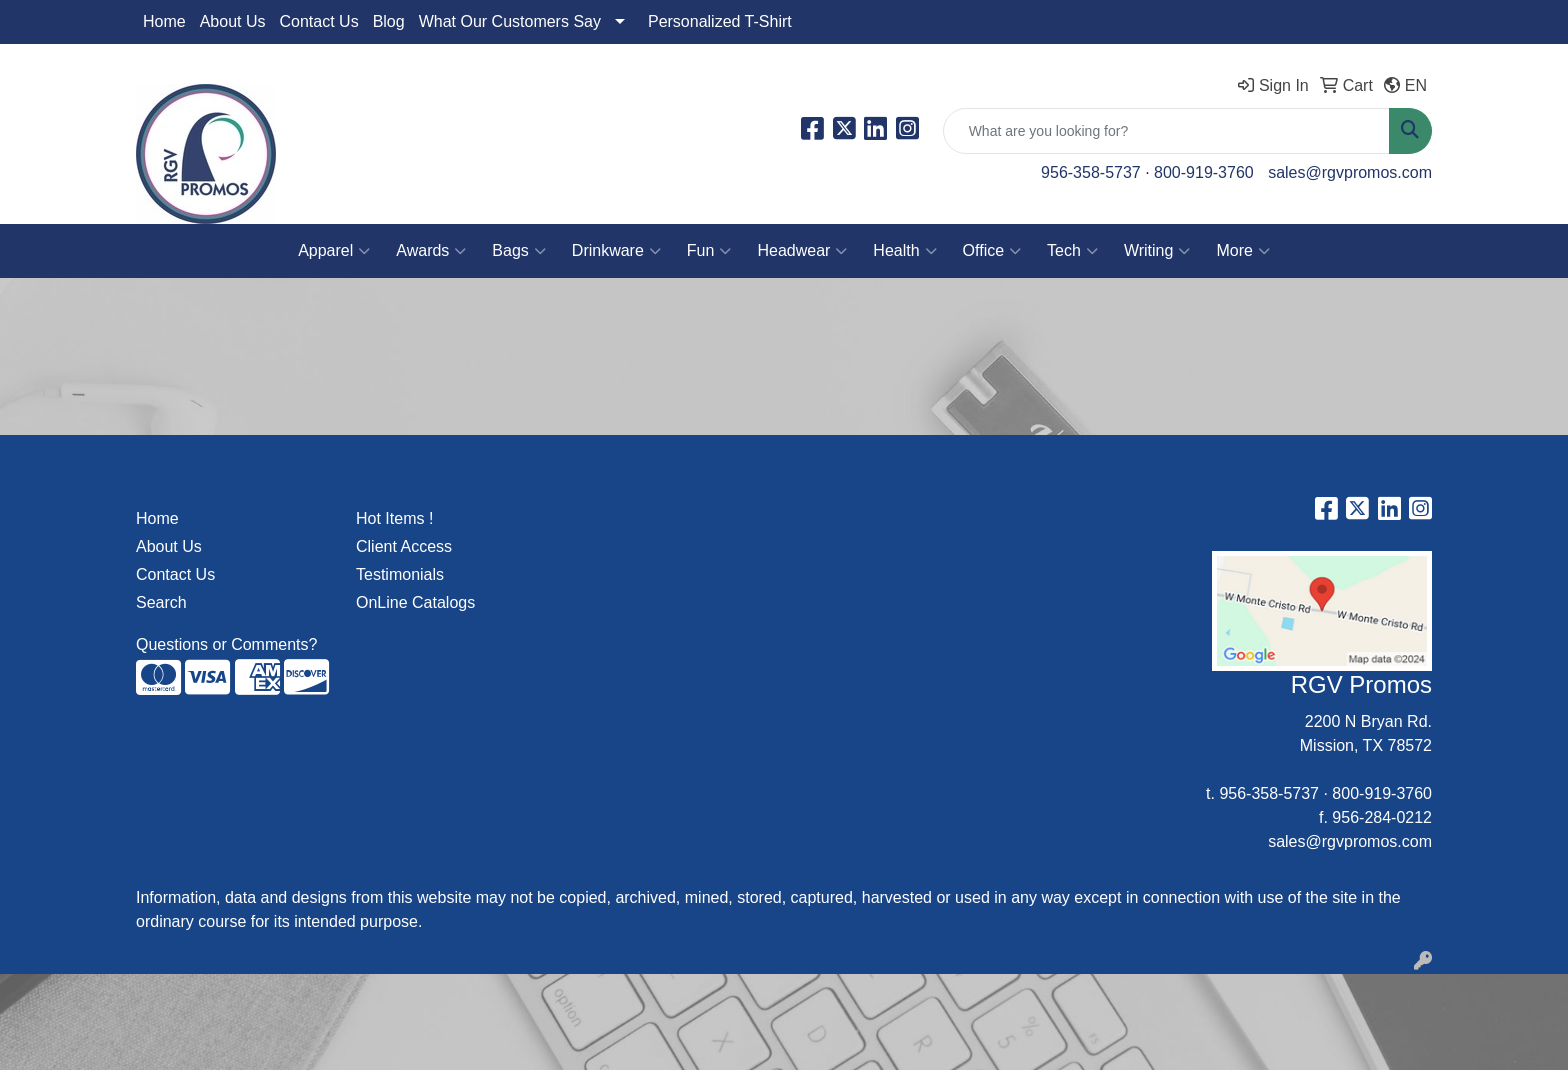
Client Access (404, 546)
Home (164, 21)
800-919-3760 (1204, 172)
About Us (233, 21)
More (1242, 251)
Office (992, 251)
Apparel (334, 251)
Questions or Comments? (226, 644)
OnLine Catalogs (415, 602)
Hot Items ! (394, 518)
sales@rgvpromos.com (1350, 172)
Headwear (802, 251)
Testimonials (400, 574)
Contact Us (319, 21)
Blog (389, 21)
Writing (1157, 251)
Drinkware (616, 251)
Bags (518, 251)
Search (161, 602)
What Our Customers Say (510, 21)
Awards (431, 251)
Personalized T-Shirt (720, 21)
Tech (1072, 251)
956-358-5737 (1091, 172)
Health (904, 251)
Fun (709, 251)
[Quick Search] (1166, 131)
